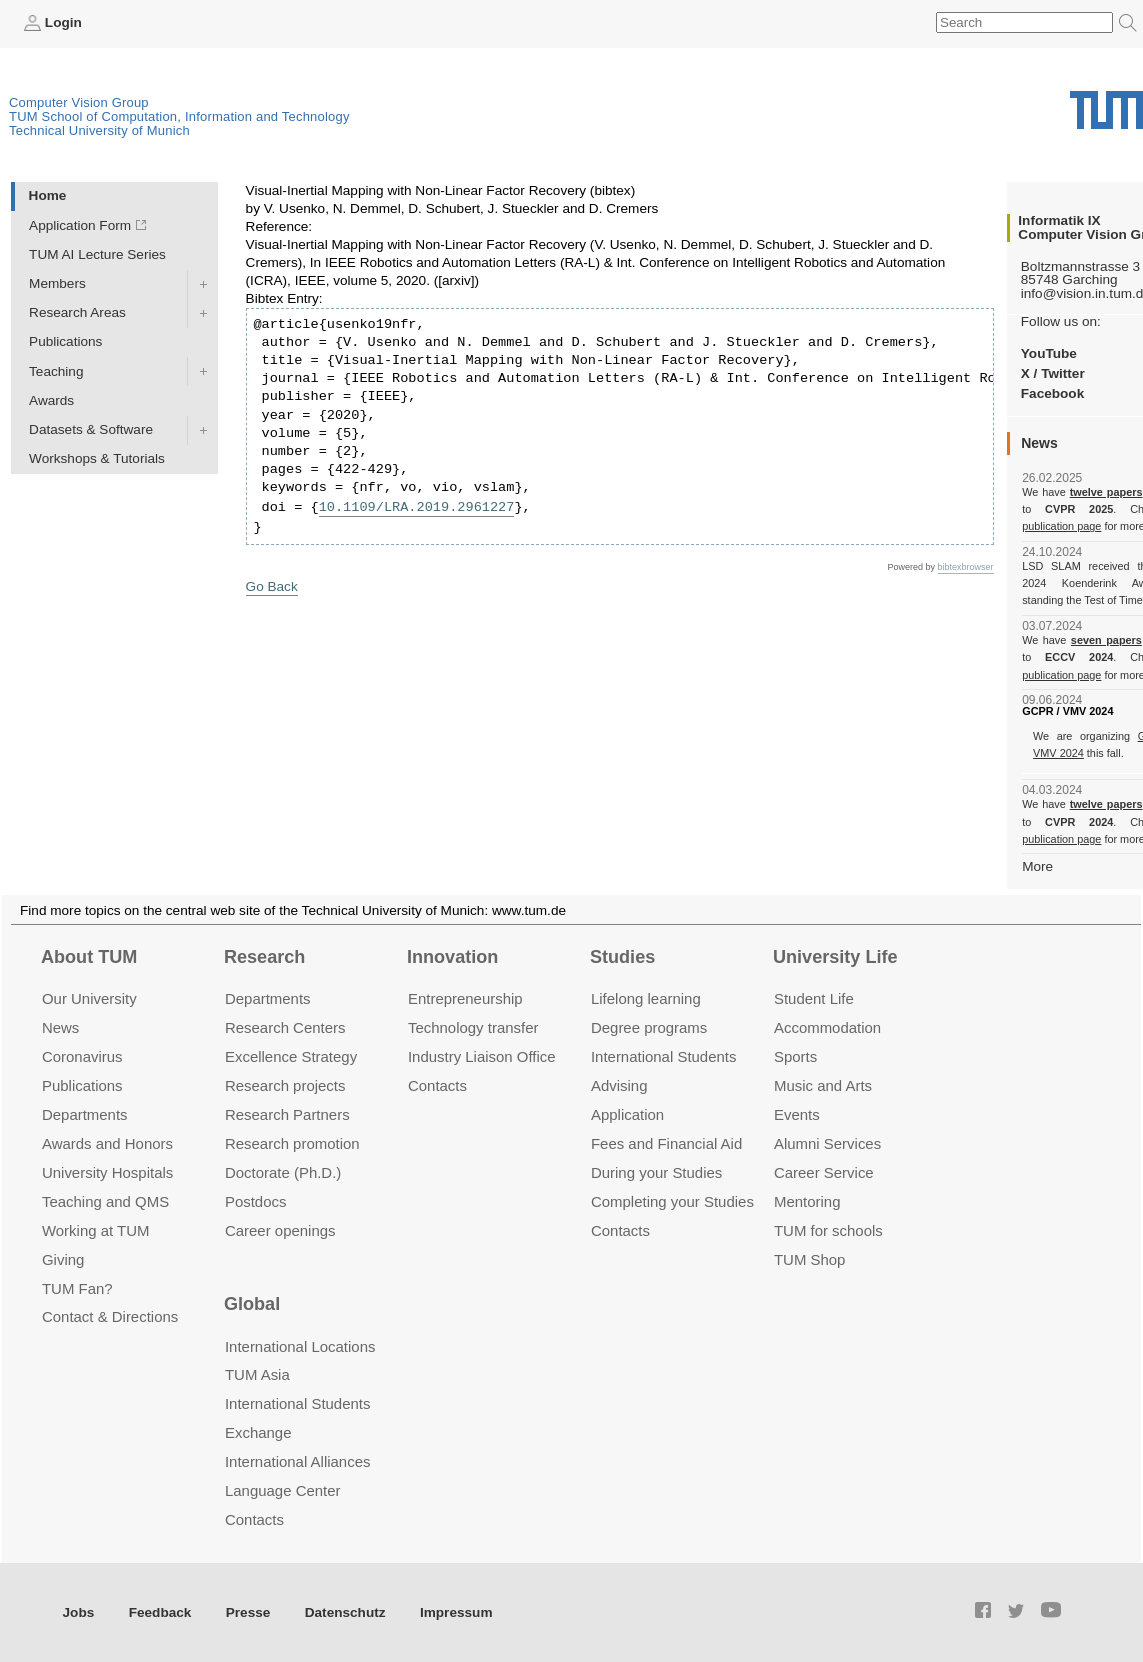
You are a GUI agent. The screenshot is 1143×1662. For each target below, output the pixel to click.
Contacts (437, 1085)
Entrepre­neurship (465, 998)
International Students (663, 1056)
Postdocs (256, 1201)
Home (48, 195)
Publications (65, 341)
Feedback (160, 1612)
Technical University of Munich (99, 130)
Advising (619, 1085)
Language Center (283, 1490)
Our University (89, 998)
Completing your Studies (672, 1201)
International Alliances (297, 1461)
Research (264, 957)
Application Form (80, 225)
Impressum (456, 1612)
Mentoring (807, 1201)
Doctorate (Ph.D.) (283, 1172)
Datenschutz (345, 1612)
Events (797, 1114)
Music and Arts (823, 1085)
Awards (51, 400)
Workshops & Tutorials (97, 458)
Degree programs (649, 1027)
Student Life (814, 998)
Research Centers (285, 1027)
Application (627, 1114)
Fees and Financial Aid (666, 1143)
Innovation (452, 957)
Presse (248, 1612)
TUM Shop (809, 1259)
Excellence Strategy (291, 1056)
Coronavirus (82, 1056)
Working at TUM (95, 1230)
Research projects (285, 1085)
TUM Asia (257, 1374)
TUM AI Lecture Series (97, 254)
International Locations (300, 1346)
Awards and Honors (107, 1143)
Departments (85, 1114)
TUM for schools (828, 1230)
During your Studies (656, 1172)
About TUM (89, 957)
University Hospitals (107, 1172)
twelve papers (1106, 492)
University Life (835, 957)
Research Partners (287, 1114)
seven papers (1106, 640)
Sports (795, 1056)
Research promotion (292, 1143)
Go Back (272, 586)
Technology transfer (473, 1027)
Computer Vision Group (79, 102)
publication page (1061, 526)
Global (252, 1304)
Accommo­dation (827, 1027)
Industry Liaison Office (482, 1056)
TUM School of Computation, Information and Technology (179, 116)
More (1037, 866)
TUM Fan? (77, 1288)
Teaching (56, 371)
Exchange (258, 1432)
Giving (63, 1259)
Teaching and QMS (105, 1201)
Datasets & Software (91, 429)
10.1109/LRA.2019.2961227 (417, 507)
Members (57, 283)
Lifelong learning (646, 998)
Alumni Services (827, 1143)
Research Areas (77, 312)
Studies (622, 957)
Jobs (79, 1612)
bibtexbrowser (966, 567)
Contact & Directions (110, 1316)
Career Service (824, 1172)
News (60, 1027)
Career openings (280, 1230)
